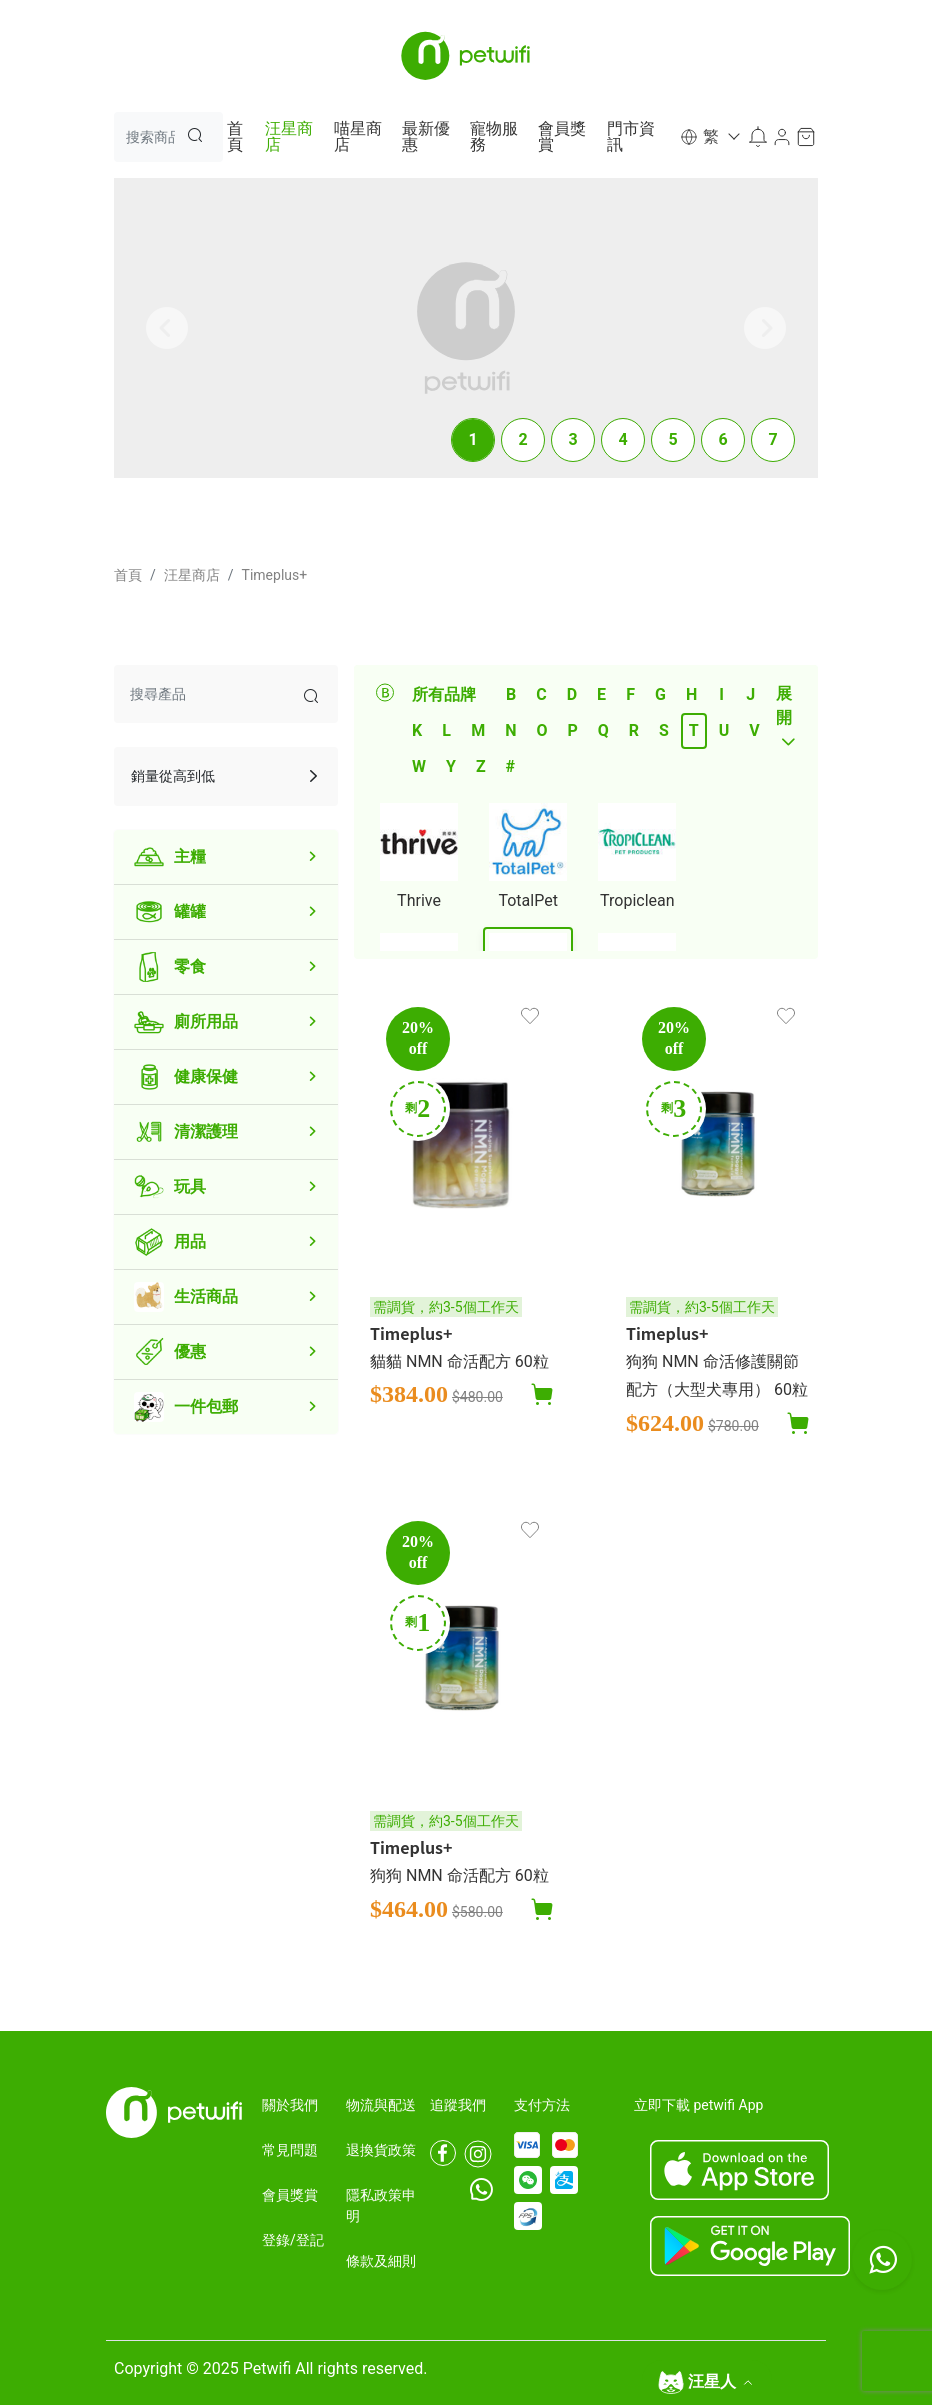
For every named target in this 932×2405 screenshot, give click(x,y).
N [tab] (510, 730)
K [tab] (417, 730)
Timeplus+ (275, 575)
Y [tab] (451, 766)
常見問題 (290, 2150)
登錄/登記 (293, 2240)
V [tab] (754, 730)
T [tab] (694, 730)
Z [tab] (481, 766)
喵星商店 (358, 136)
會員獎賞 (562, 136)
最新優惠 (426, 136)
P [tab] (572, 730)
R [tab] (634, 730)
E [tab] (601, 694)
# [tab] (510, 766)
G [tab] (660, 694)
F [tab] (630, 694)
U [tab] (724, 730)
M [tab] (478, 730)
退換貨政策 (381, 2150)
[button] (708, 137)
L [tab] (446, 730)
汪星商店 (289, 136)
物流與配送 (381, 2105)
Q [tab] (603, 730)
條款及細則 (381, 2261)
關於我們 (290, 2105)
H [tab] (691, 694)
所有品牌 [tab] (444, 694)
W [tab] (419, 766)
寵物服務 (494, 136)
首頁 (235, 136)
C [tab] (541, 694)
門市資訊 (631, 136)
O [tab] (541, 730)
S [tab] (664, 730)
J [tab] (750, 694)
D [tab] (572, 694)
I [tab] (721, 694)
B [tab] (511, 694)
